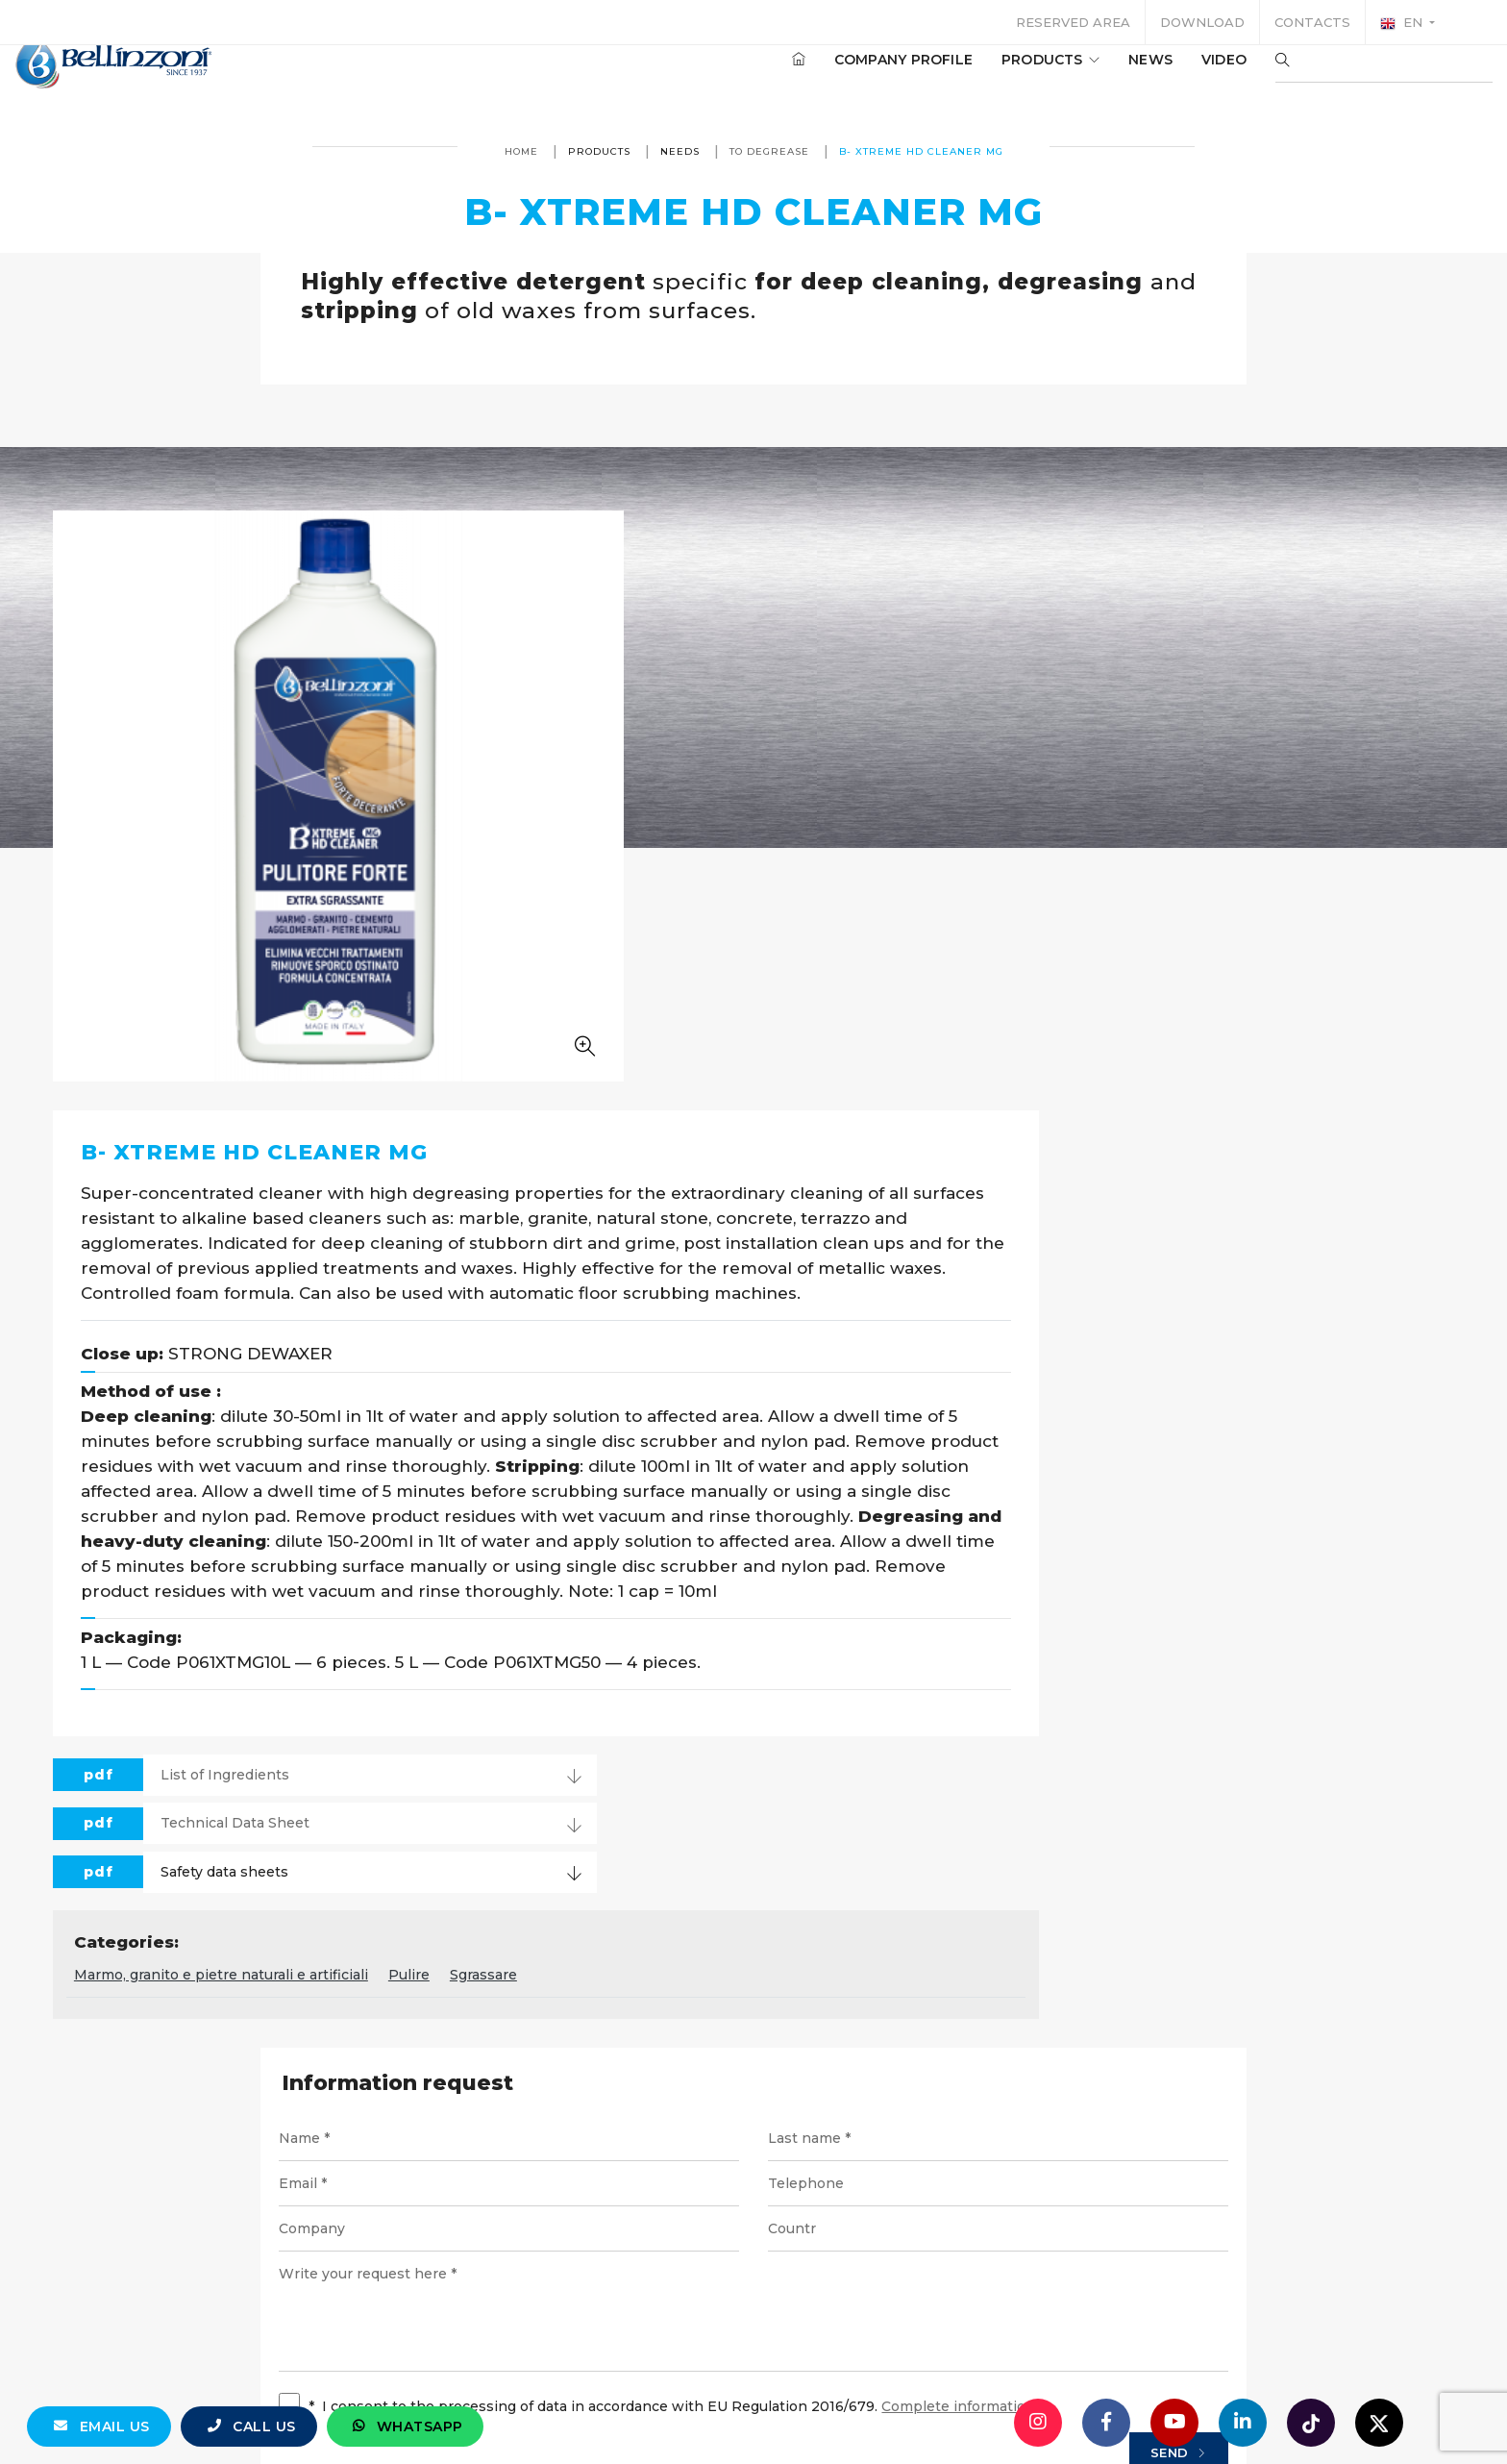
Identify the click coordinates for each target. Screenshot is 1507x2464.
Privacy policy (905, 2314)
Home (521, 151)
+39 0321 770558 (862, 2244)
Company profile (846, 76)
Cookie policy (1028, 2314)
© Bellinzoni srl (493, 2314)
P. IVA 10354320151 (641, 2314)
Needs (680, 151)
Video (1166, 76)
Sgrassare (963, 1397)
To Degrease (769, 151)
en (1403, 23)
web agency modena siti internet (754, 2391)
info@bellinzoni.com (671, 2244)
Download (1202, 22)
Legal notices (781, 2314)
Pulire (888, 1397)
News (1093, 76)
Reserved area (1073, 22)
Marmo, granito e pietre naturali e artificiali (701, 1397)
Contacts (1312, 22)
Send (1141, 1881)
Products (993, 76)
